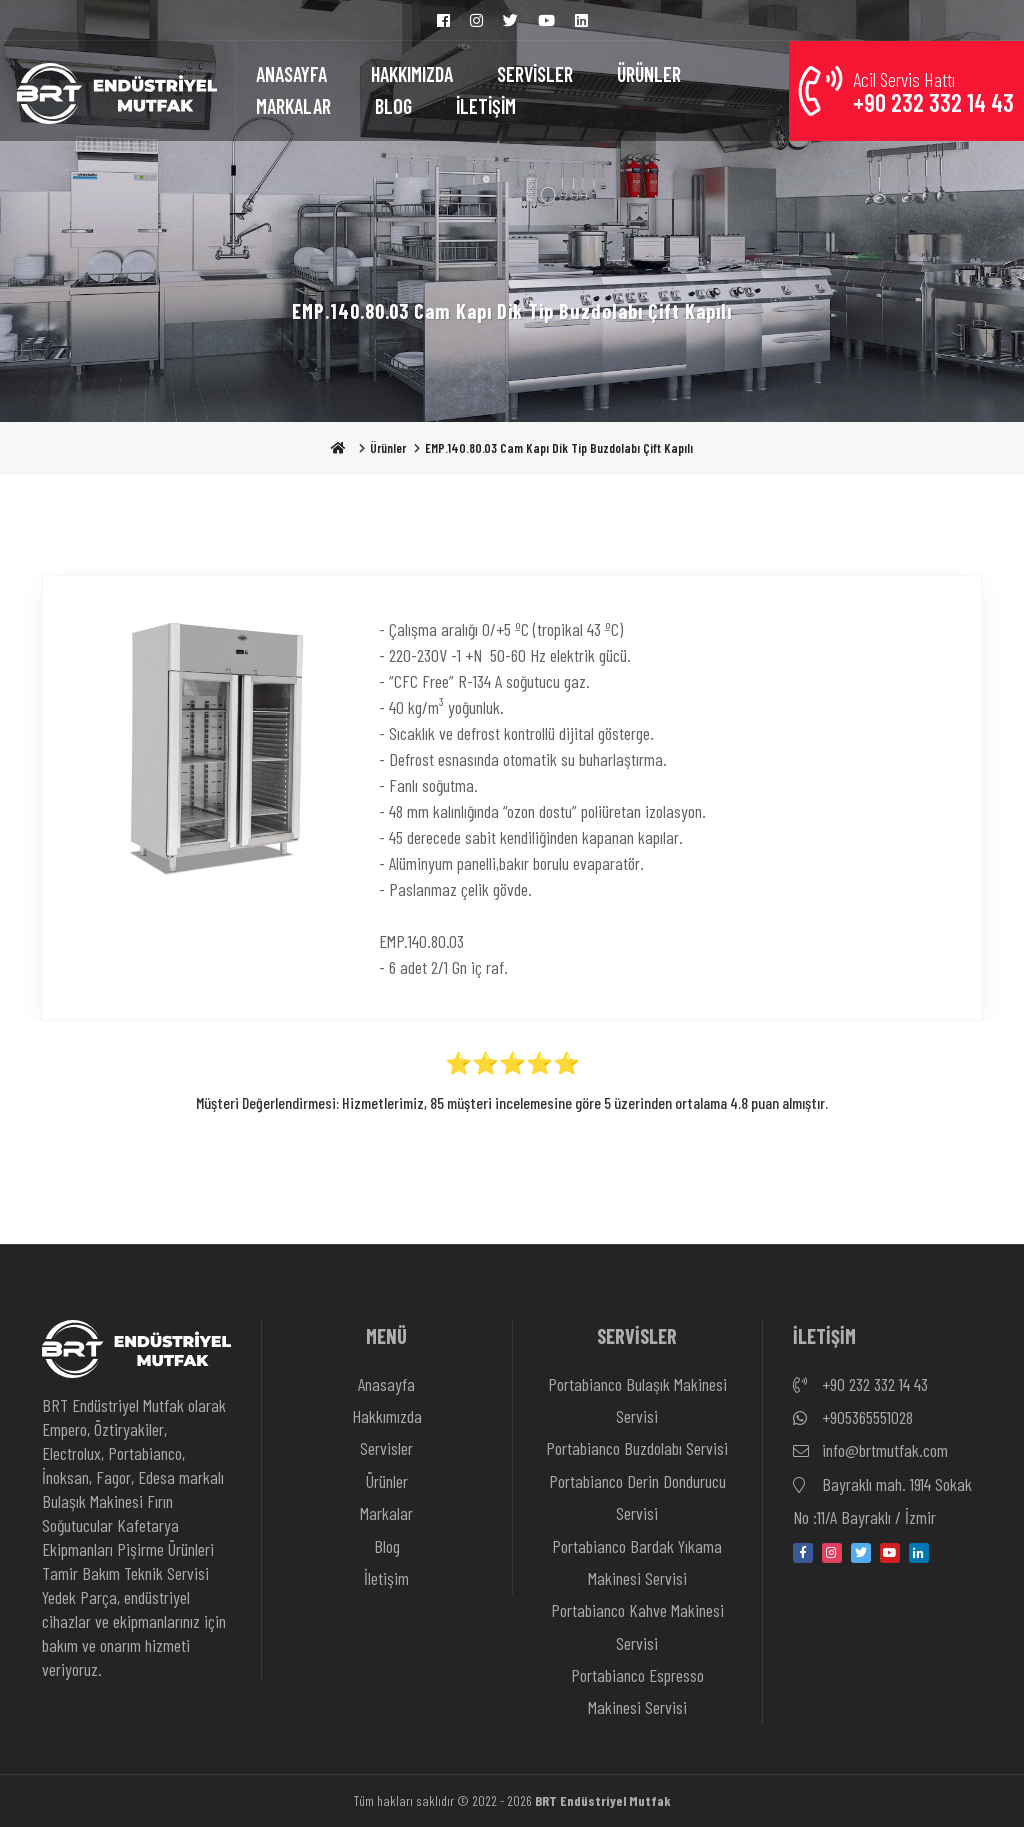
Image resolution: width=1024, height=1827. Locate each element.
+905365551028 (853, 1418)
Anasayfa (386, 1384)
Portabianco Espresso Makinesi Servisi (637, 1691)
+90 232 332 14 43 (860, 1385)
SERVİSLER (535, 74)
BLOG (393, 106)
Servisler (386, 1448)
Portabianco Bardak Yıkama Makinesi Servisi (637, 1562)
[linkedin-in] (919, 1553)
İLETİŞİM (486, 106)
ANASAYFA (291, 74)
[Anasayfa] (117, 91)
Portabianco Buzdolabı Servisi (637, 1448)
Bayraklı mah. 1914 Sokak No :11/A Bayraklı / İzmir (882, 1498)
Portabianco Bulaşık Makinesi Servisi (637, 1400)
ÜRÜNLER (649, 74)
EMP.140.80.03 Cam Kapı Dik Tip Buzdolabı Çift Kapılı (559, 448)
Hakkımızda (387, 1416)
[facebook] (803, 1553)
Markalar (386, 1513)
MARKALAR (293, 106)
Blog (387, 1546)
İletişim (386, 1578)
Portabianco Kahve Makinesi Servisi (637, 1626)
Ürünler (388, 448)
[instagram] (832, 1553)
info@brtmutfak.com (870, 1451)
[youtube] (890, 1553)
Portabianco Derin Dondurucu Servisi (637, 1497)
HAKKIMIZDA (412, 74)
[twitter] (861, 1553)
